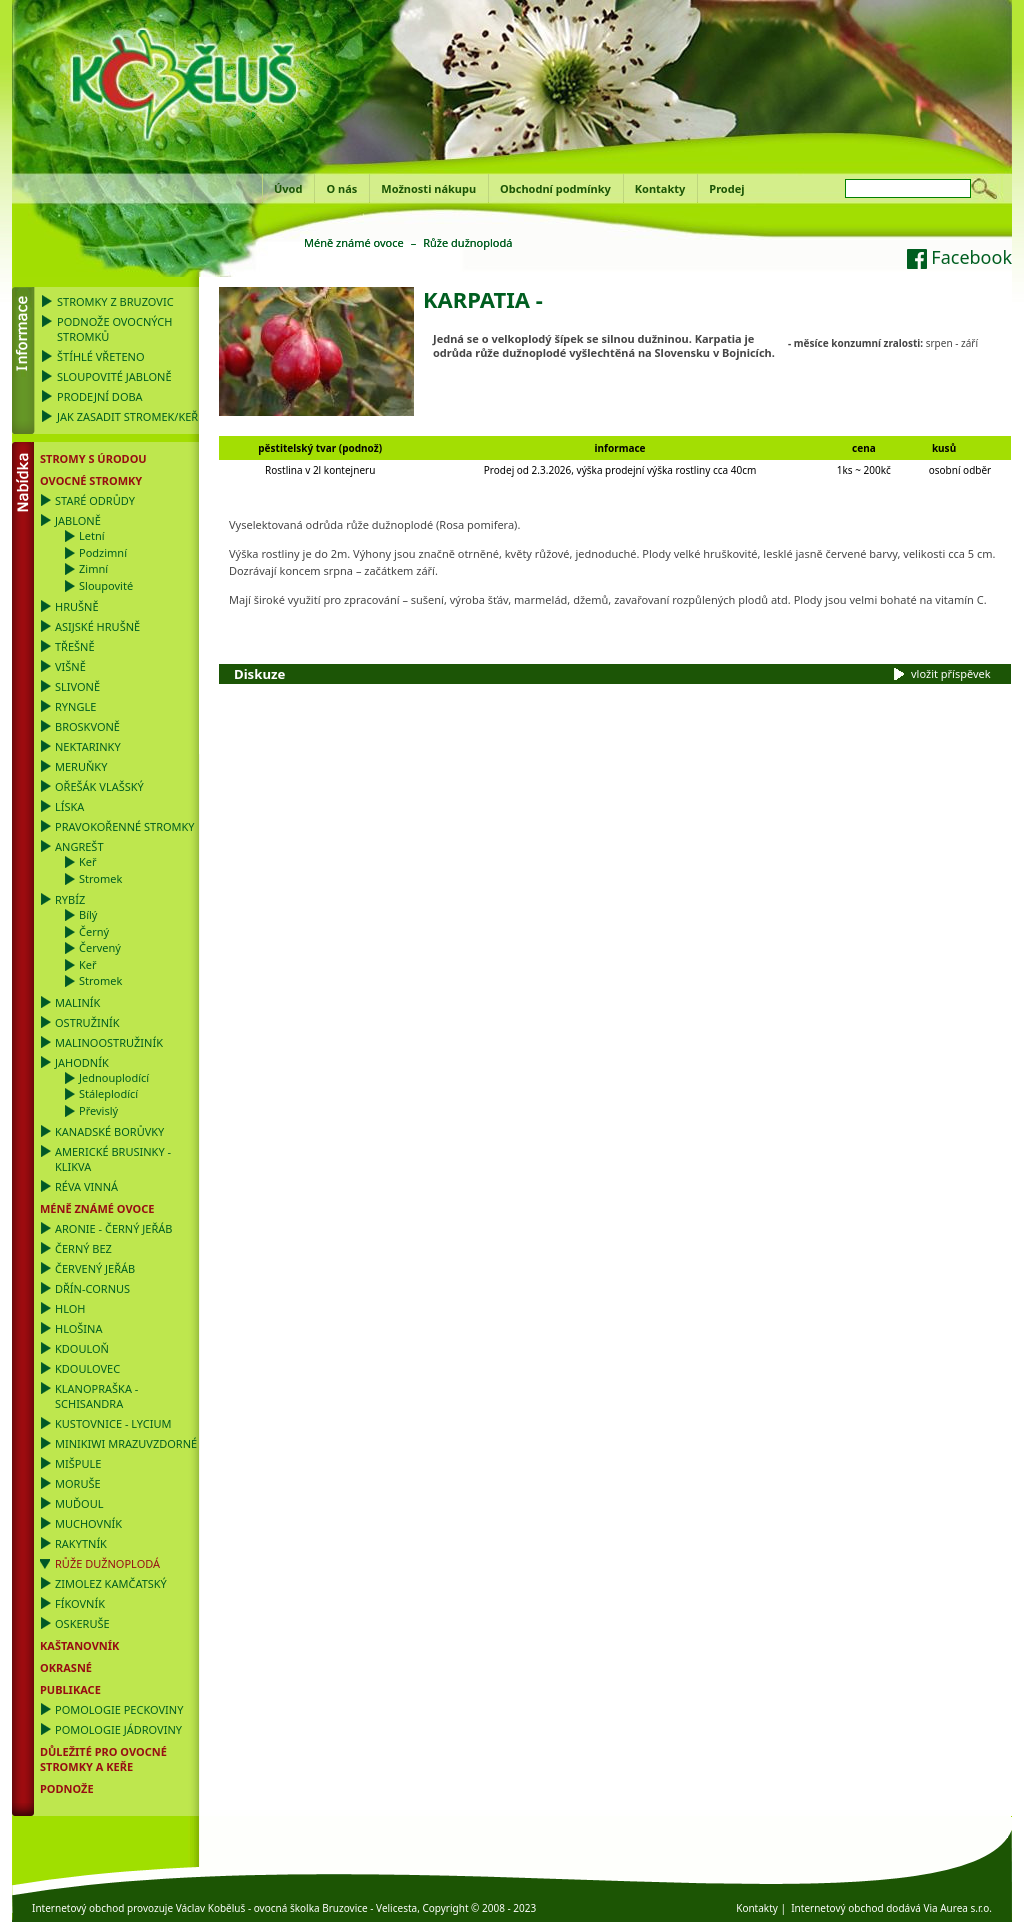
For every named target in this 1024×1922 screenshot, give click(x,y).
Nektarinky (88, 746)
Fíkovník (80, 1603)
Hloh (70, 1308)
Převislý (98, 1110)
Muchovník (88, 1523)
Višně (70, 666)
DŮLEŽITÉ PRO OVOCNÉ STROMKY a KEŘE (103, 1759)
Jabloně (78, 520)
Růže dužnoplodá (107, 1563)
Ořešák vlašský (99, 786)
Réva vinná (86, 1186)
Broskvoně (87, 726)
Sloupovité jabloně (114, 376)
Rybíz (70, 899)
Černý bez (83, 1248)
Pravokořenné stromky (125, 826)
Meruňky (81, 766)
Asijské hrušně (97, 626)
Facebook (959, 257)
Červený (100, 947)
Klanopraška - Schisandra (96, 1396)
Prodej (726, 188)
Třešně (75, 646)
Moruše (78, 1483)
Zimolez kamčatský (111, 1583)
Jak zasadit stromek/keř (127, 416)
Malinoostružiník (109, 1042)
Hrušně (77, 606)
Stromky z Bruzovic (115, 301)
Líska (69, 806)
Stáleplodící (108, 1093)
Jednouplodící (114, 1077)
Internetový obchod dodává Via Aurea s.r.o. (891, 1908)
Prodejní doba (100, 396)
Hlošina (78, 1328)
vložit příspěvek (951, 673)
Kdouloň (82, 1348)
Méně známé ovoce (97, 1208)
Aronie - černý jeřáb (113, 1228)
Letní (92, 535)
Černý (94, 931)
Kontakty (660, 188)
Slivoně (77, 686)
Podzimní (103, 552)
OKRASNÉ (66, 1667)
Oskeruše (82, 1623)
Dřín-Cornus (92, 1288)
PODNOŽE (67, 1788)
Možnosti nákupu (428, 188)
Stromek (100, 878)
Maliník (77, 1002)
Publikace (70, 1689)
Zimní (93, 568)
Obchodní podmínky (555, 188)
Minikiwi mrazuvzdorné (126, 1443)
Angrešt (79, 846)
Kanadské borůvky (109, 1131)
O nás (341, 188)
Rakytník (81, 1543)
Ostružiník (87, 1022)
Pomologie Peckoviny (119, 1709)
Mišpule (78, 1463)
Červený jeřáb (95, 1268)
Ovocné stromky (91, 480)
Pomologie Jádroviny (118, 1729)
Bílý (88, 914)
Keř (88, 861)
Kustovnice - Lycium (113, 1423)
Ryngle (75, 706)
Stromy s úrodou (93, 458)
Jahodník (82, 1062)
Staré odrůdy (95, 500)
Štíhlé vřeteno (101, 356)
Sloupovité (106, 585)
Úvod (288, 188)
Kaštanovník (79, 1645)
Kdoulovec (87, 1368)
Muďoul (79, 1503)
